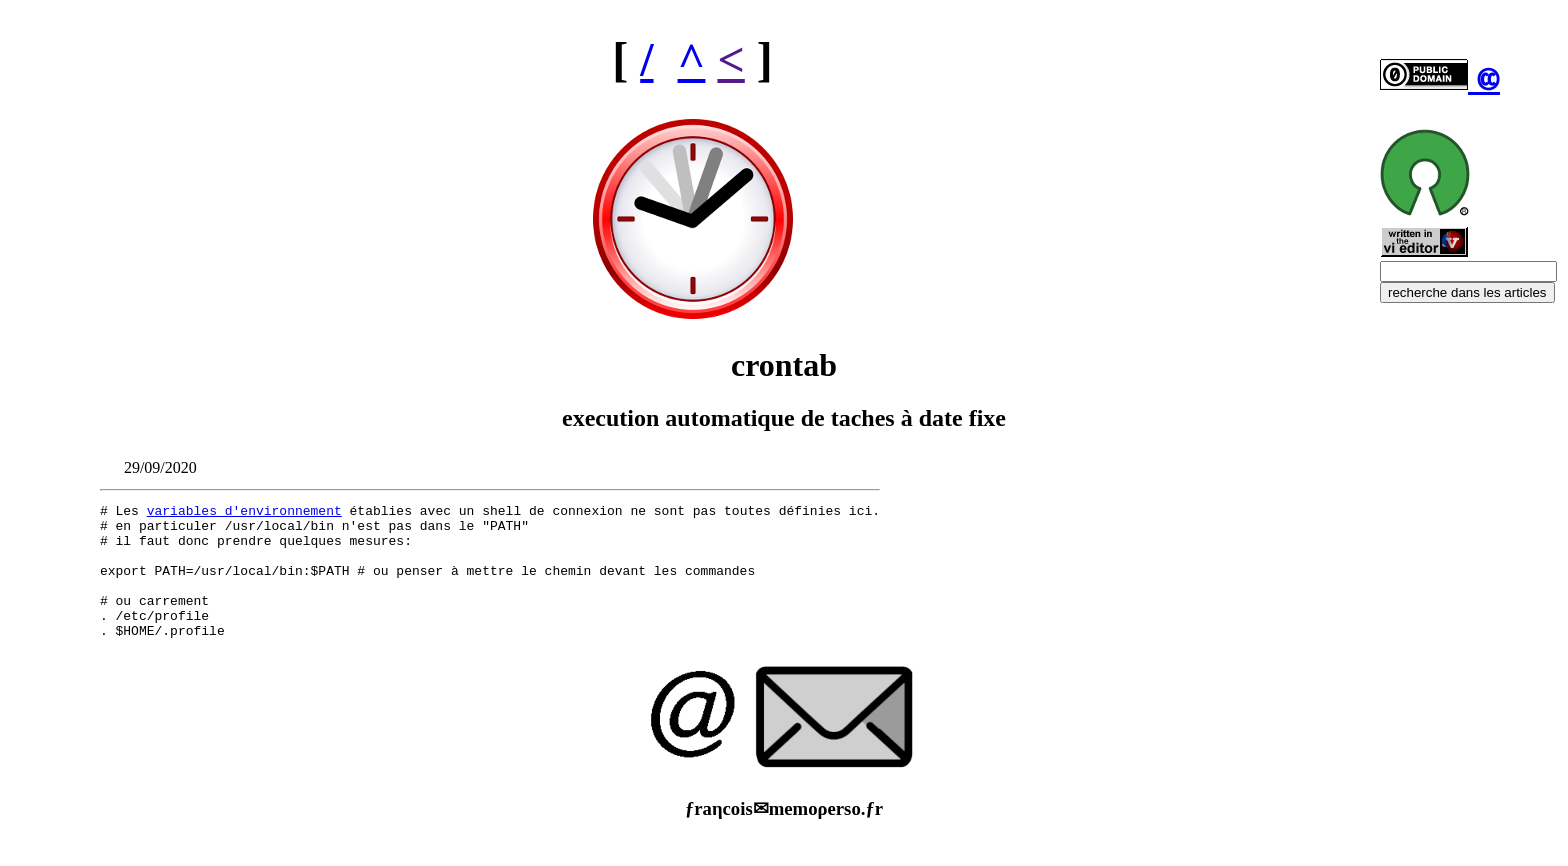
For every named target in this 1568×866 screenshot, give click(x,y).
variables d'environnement (244, 513)
